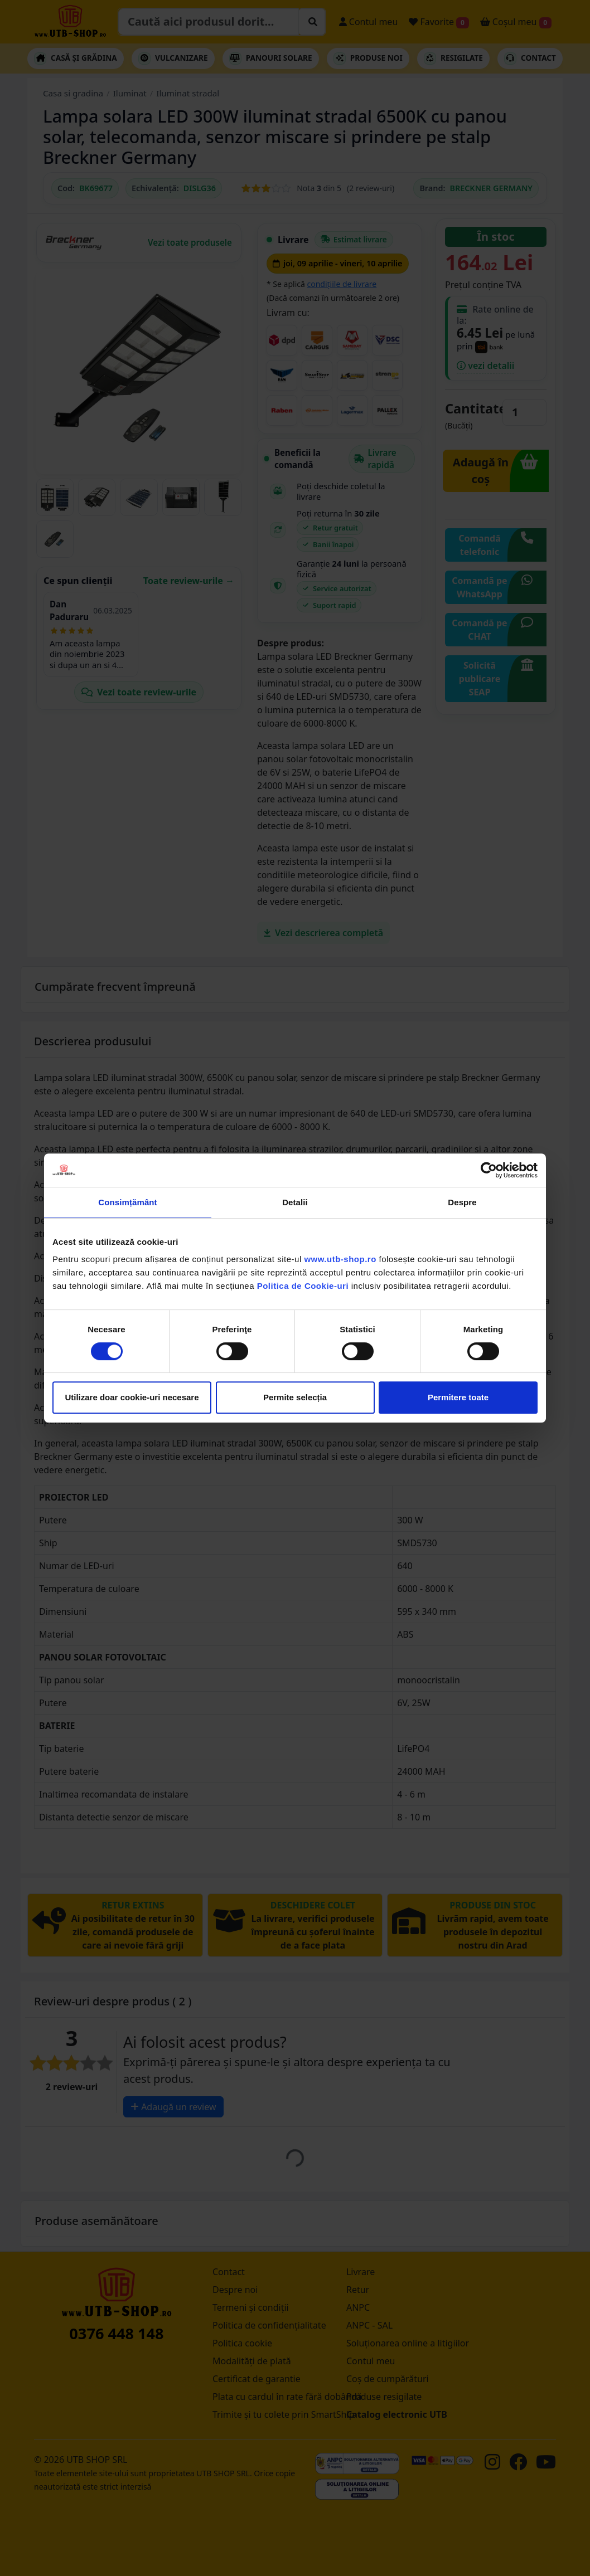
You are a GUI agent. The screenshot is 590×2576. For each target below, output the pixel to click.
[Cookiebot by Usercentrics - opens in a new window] (489, 1170)
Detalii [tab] (295, 1202)
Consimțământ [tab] (127, 1202)
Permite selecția (295, 1397)
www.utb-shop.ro (340, 1259)
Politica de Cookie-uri (303, 1286)
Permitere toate (458, 1397)
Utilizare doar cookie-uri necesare (132, 1397)
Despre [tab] (462, 1202)
